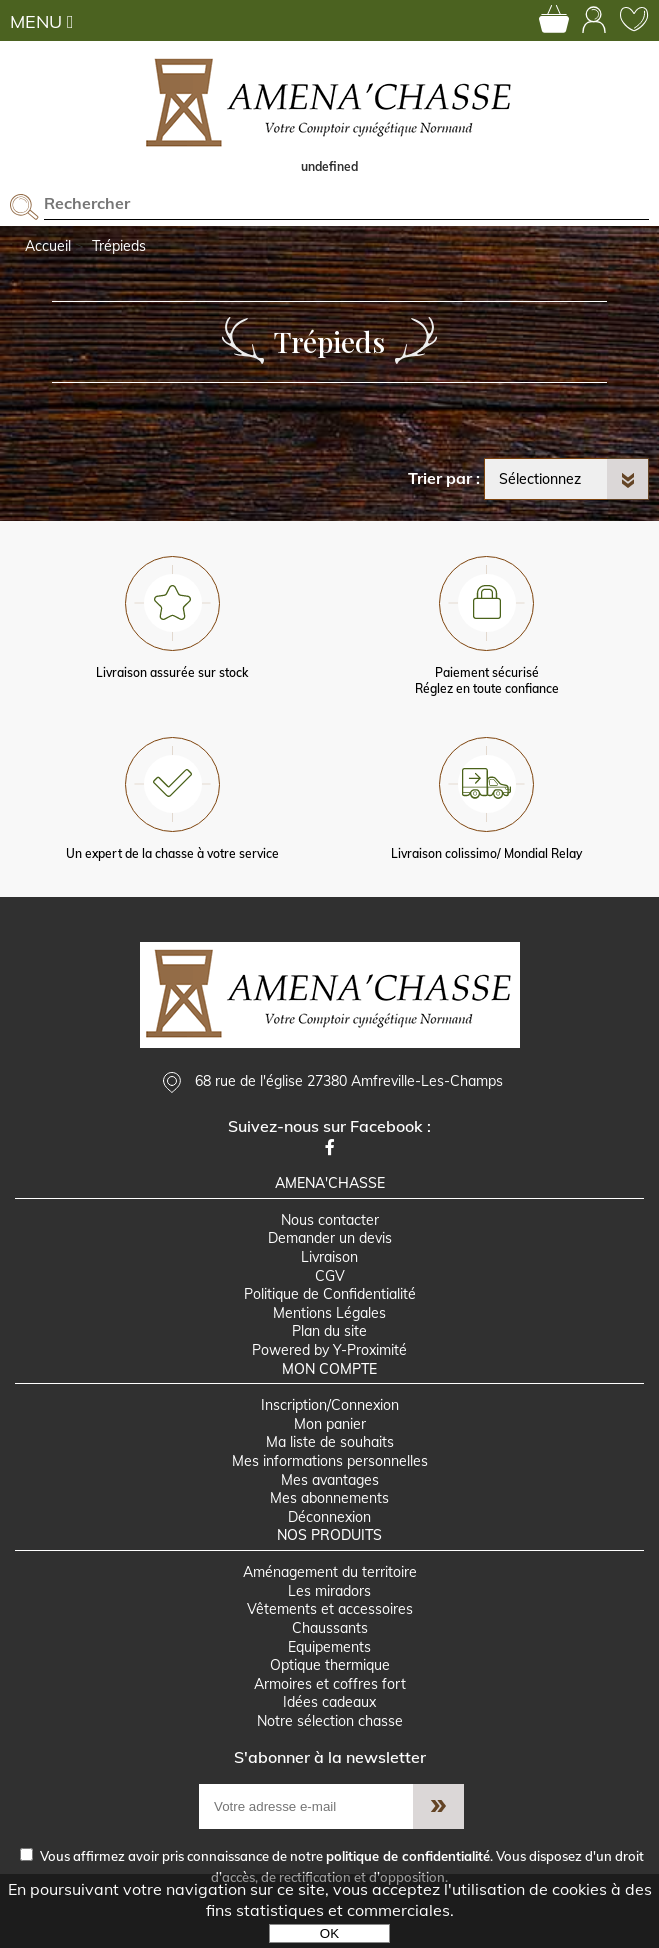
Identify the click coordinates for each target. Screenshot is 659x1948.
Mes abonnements (329, 1498)
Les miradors (329, 1591)
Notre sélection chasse (330, 1721)
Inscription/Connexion (330, 1405)
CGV (330, 1276)
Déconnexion (329, 1517)
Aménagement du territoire (330, 1572)
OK (329, 1933)
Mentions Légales (329, 1313)
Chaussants (330, 1628)
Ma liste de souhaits (330, 1442)
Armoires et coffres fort (330, 1684)
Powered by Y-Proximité (329, 1350)
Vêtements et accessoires (330, 1609)
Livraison (329, 1257)
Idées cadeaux (329, 1702)
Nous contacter (330, 1220)
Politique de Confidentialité (330, 1294)
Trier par (440, 478)
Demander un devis (330, 1238)
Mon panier (330, 1424)
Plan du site (329, 1331)
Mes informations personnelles (330, 1461)
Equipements (329, 1647)
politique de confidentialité (408, 1856)
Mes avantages (330, 1480)
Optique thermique (330, 1665)
